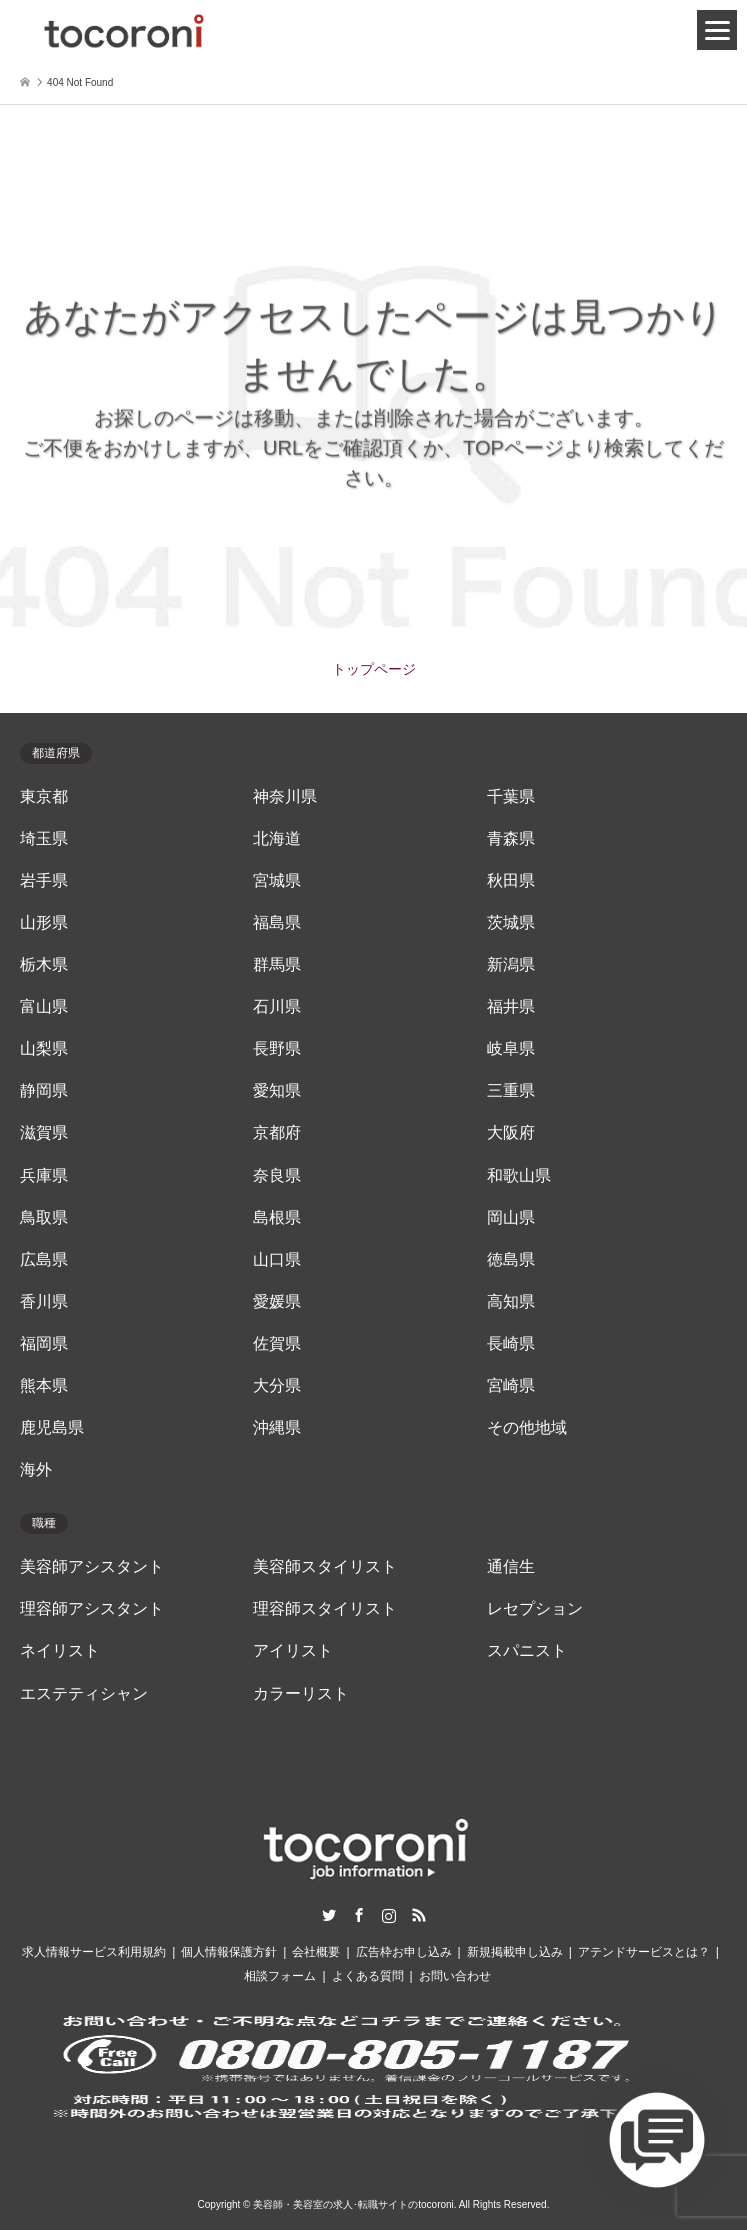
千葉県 (511, 796)
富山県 (44, 1006)
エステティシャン (84, 1693)
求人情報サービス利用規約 (94, 1952)
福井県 (511, 1006)
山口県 (277, 1259)
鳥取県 (44, 1217)
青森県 (511, 838)
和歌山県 (519, 1175)
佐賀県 (277, 1343)
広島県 (44, 1259)
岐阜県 (511, 1048)
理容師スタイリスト (325, 1608)
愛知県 (277, 1090)
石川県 (277, 1006)
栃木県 (44, 964)
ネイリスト (60, 1650)
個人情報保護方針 (229, 1952)
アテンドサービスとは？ (644, 1952)
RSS (419, 1915)
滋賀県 (44, 1132)
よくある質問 (368, 1976)
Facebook (359, 1915)
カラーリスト (301, 1693)
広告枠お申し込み (404, 1952)
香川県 (44, 1301)
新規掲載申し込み (515, 1952)
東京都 (44, 796)
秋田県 (511, 880)
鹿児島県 (52, 1427)
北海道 (277, 838)
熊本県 (44, 1385)
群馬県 (277, 964)
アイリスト (293, 1650)
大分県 (277, 1385)
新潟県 (511, 964)
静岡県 (44, 1090)
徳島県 (511, 1259)
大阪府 (511, 1132)
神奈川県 (285, 796)
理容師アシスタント (92, 1608)
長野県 (277, 1048)
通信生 (511, 1566)
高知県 (511, 1301)
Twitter (329, 1915)
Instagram (389, 1915)
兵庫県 (44, 1175)
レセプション (535, 1608)
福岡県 (44, 1343)
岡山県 (511, 1217)
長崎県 (511, 1343)
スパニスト (527, 1650)
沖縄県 (277, 1427)
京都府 (277, 1132)
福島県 (277, 922)
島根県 (277, 1217)
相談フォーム (280, 1976)
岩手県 (44, 880)
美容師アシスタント (92, 1566)
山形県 (44, 922)
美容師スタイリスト (325, 1566)
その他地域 (527, 1427)
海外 (36, 1469)
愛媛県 (277, 1301)
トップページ (374, 669)
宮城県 (277, 880)
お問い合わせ (455, 1976)
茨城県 (511, 922)
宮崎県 (511, 1385)
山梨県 (44, 1048)
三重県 (511, 1090)
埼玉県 (44, 838)
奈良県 (277, 1175)
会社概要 (316, 1952)
